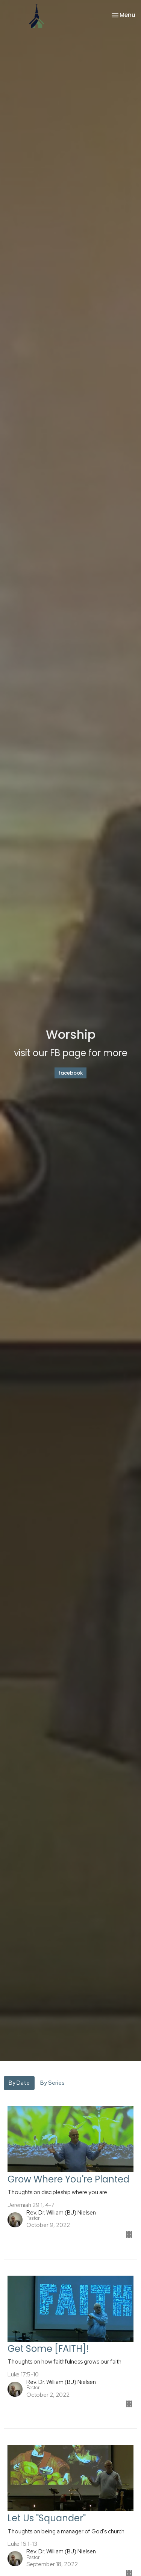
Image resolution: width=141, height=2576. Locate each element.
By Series (52, 2083)
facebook (70, 1073)
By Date (19, 2083)
